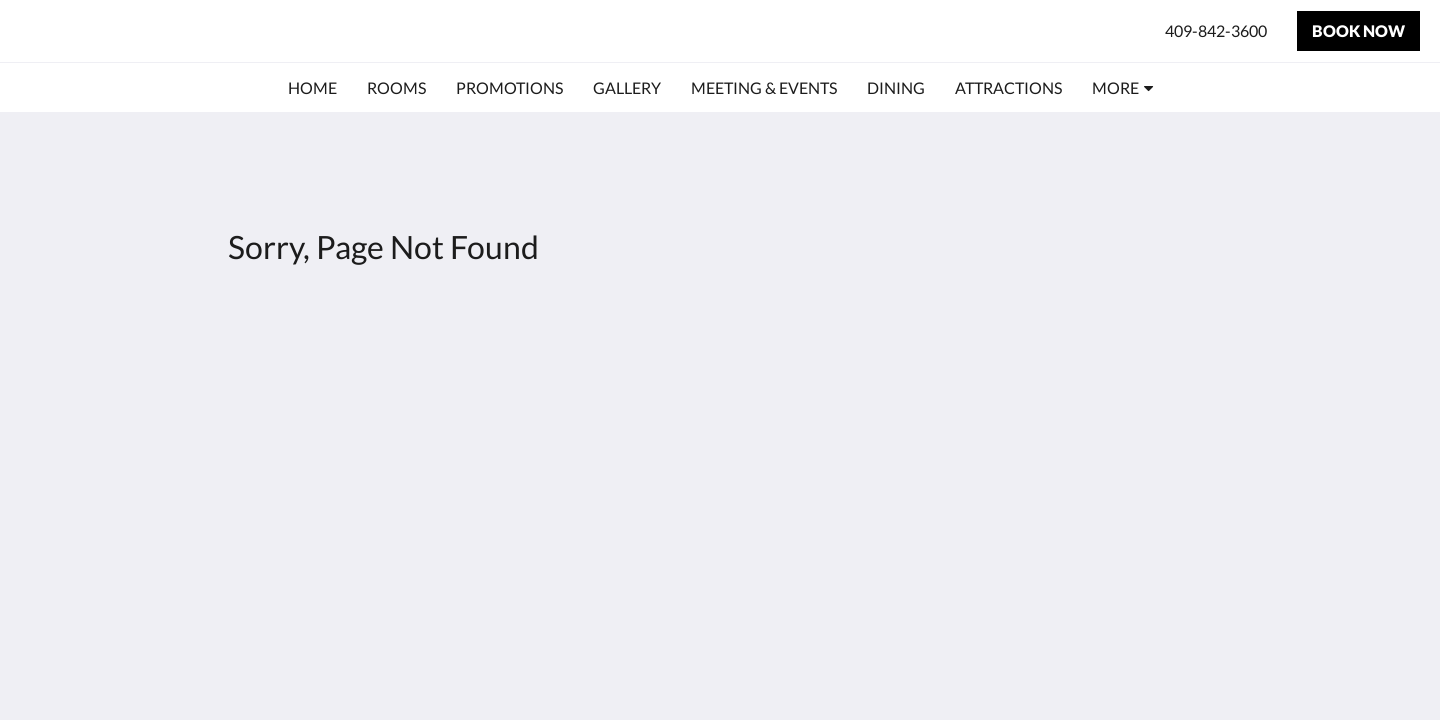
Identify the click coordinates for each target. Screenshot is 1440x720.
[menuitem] (312, 88)
